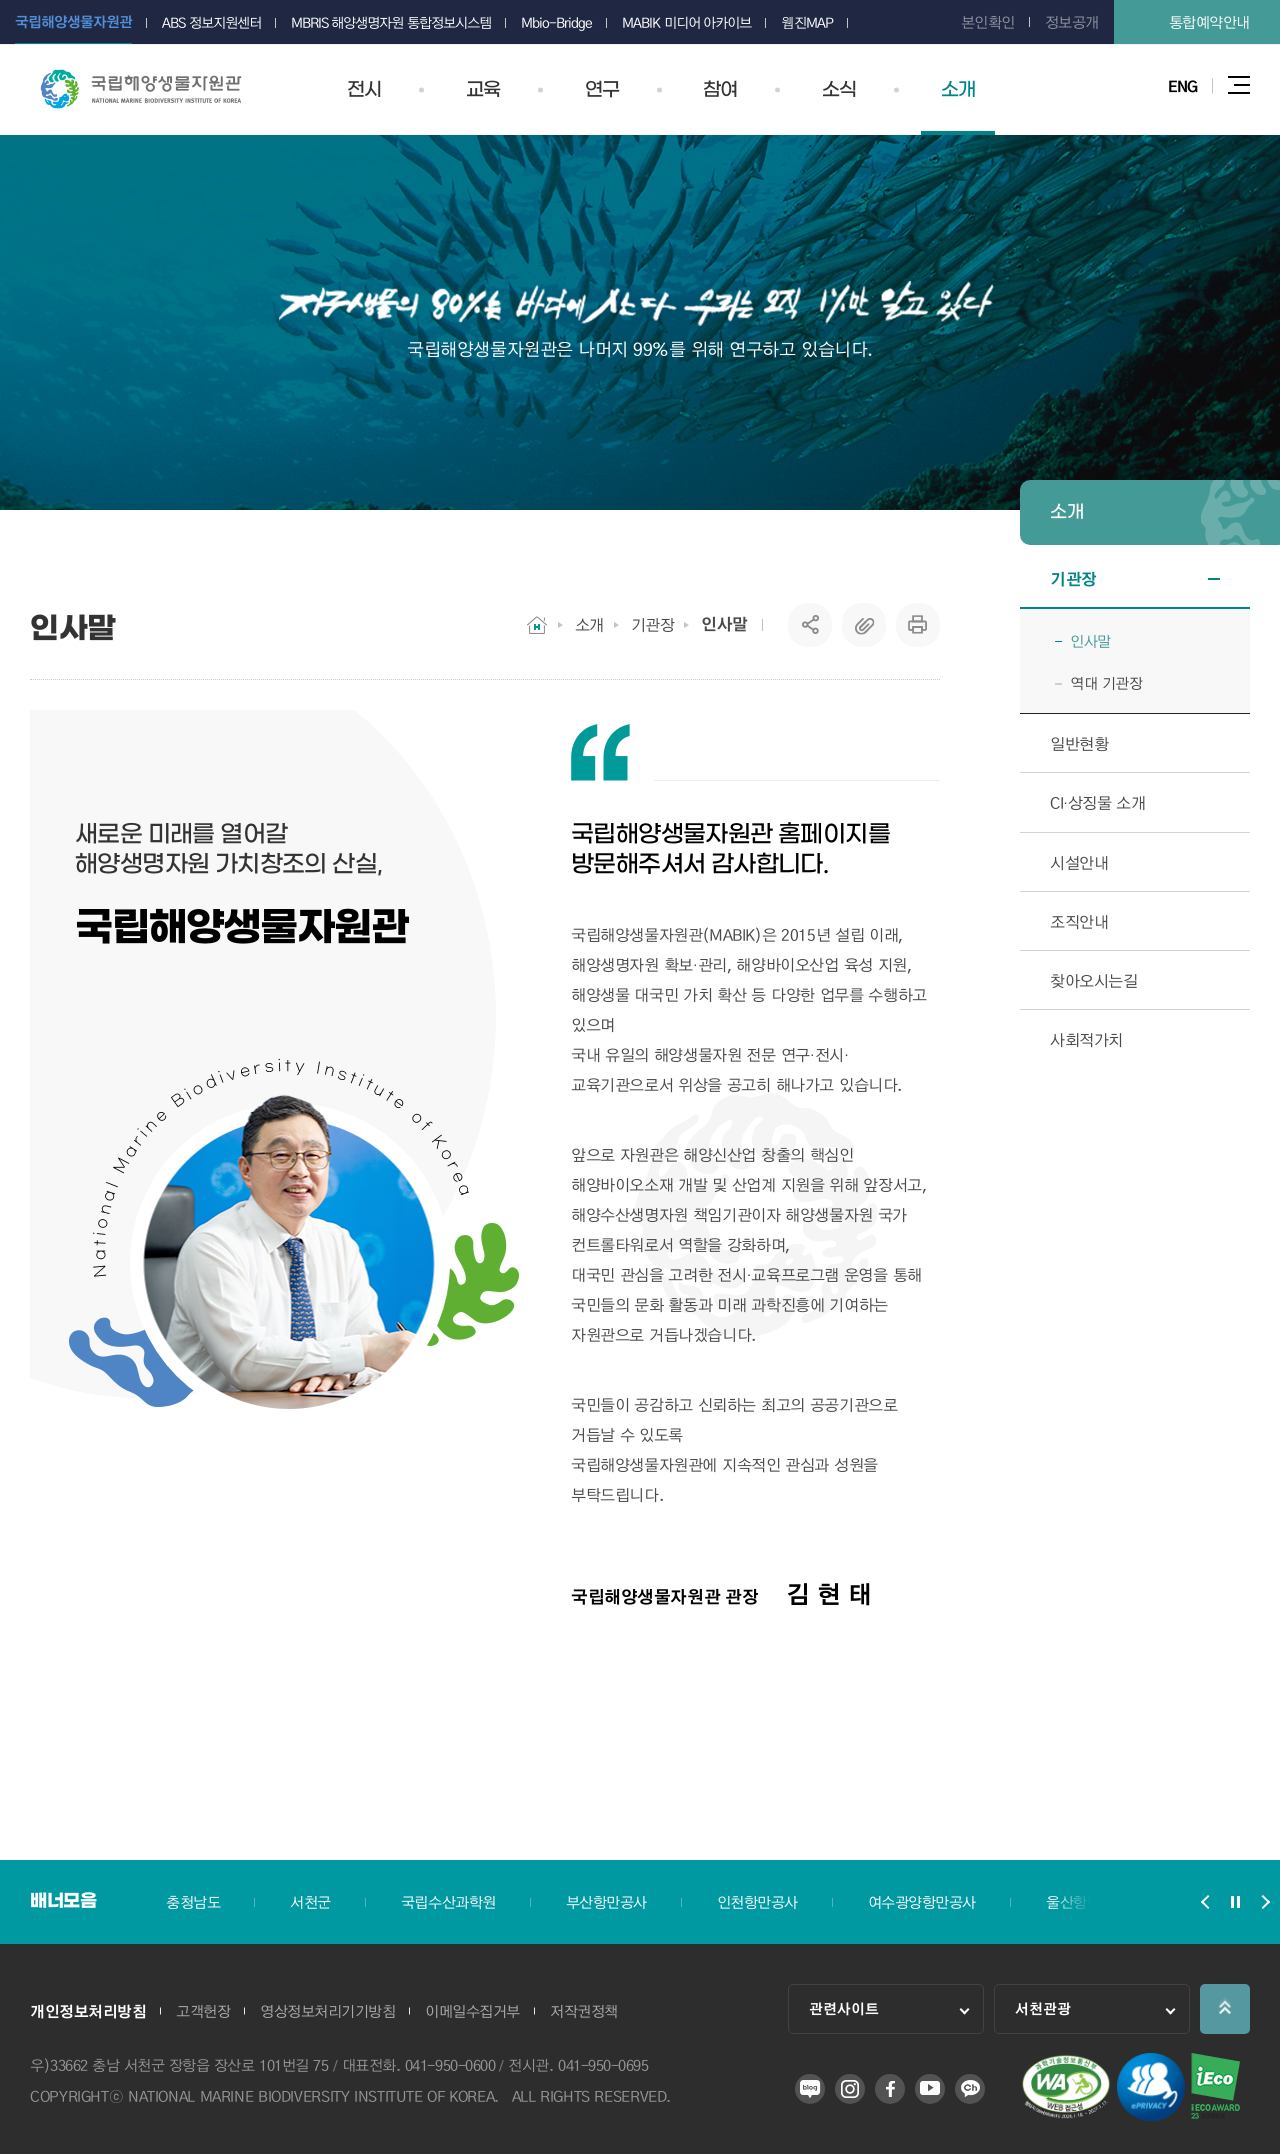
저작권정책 (584, 2011)
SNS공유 (810, 625)
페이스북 (890, 2089)
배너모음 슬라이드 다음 (1265, 1902)
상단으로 (1225, 2009)
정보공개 (1072, 22)
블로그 (810, 2089)
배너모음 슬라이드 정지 (1235, 1902)
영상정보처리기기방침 (327, 2011)
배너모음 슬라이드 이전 (1205, 1902)
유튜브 (930, 2089)
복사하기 (864, 625)
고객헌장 (203, 2011)
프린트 (918, 625)
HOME (537, 625)
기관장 (653, 624)
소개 (589, 624)
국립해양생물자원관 (141, 89)
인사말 (724, 624)
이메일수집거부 (472, 2011)
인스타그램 (850, 2089)
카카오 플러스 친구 (970, 2089)
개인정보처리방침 (88, 2011)
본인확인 (988, 22)
